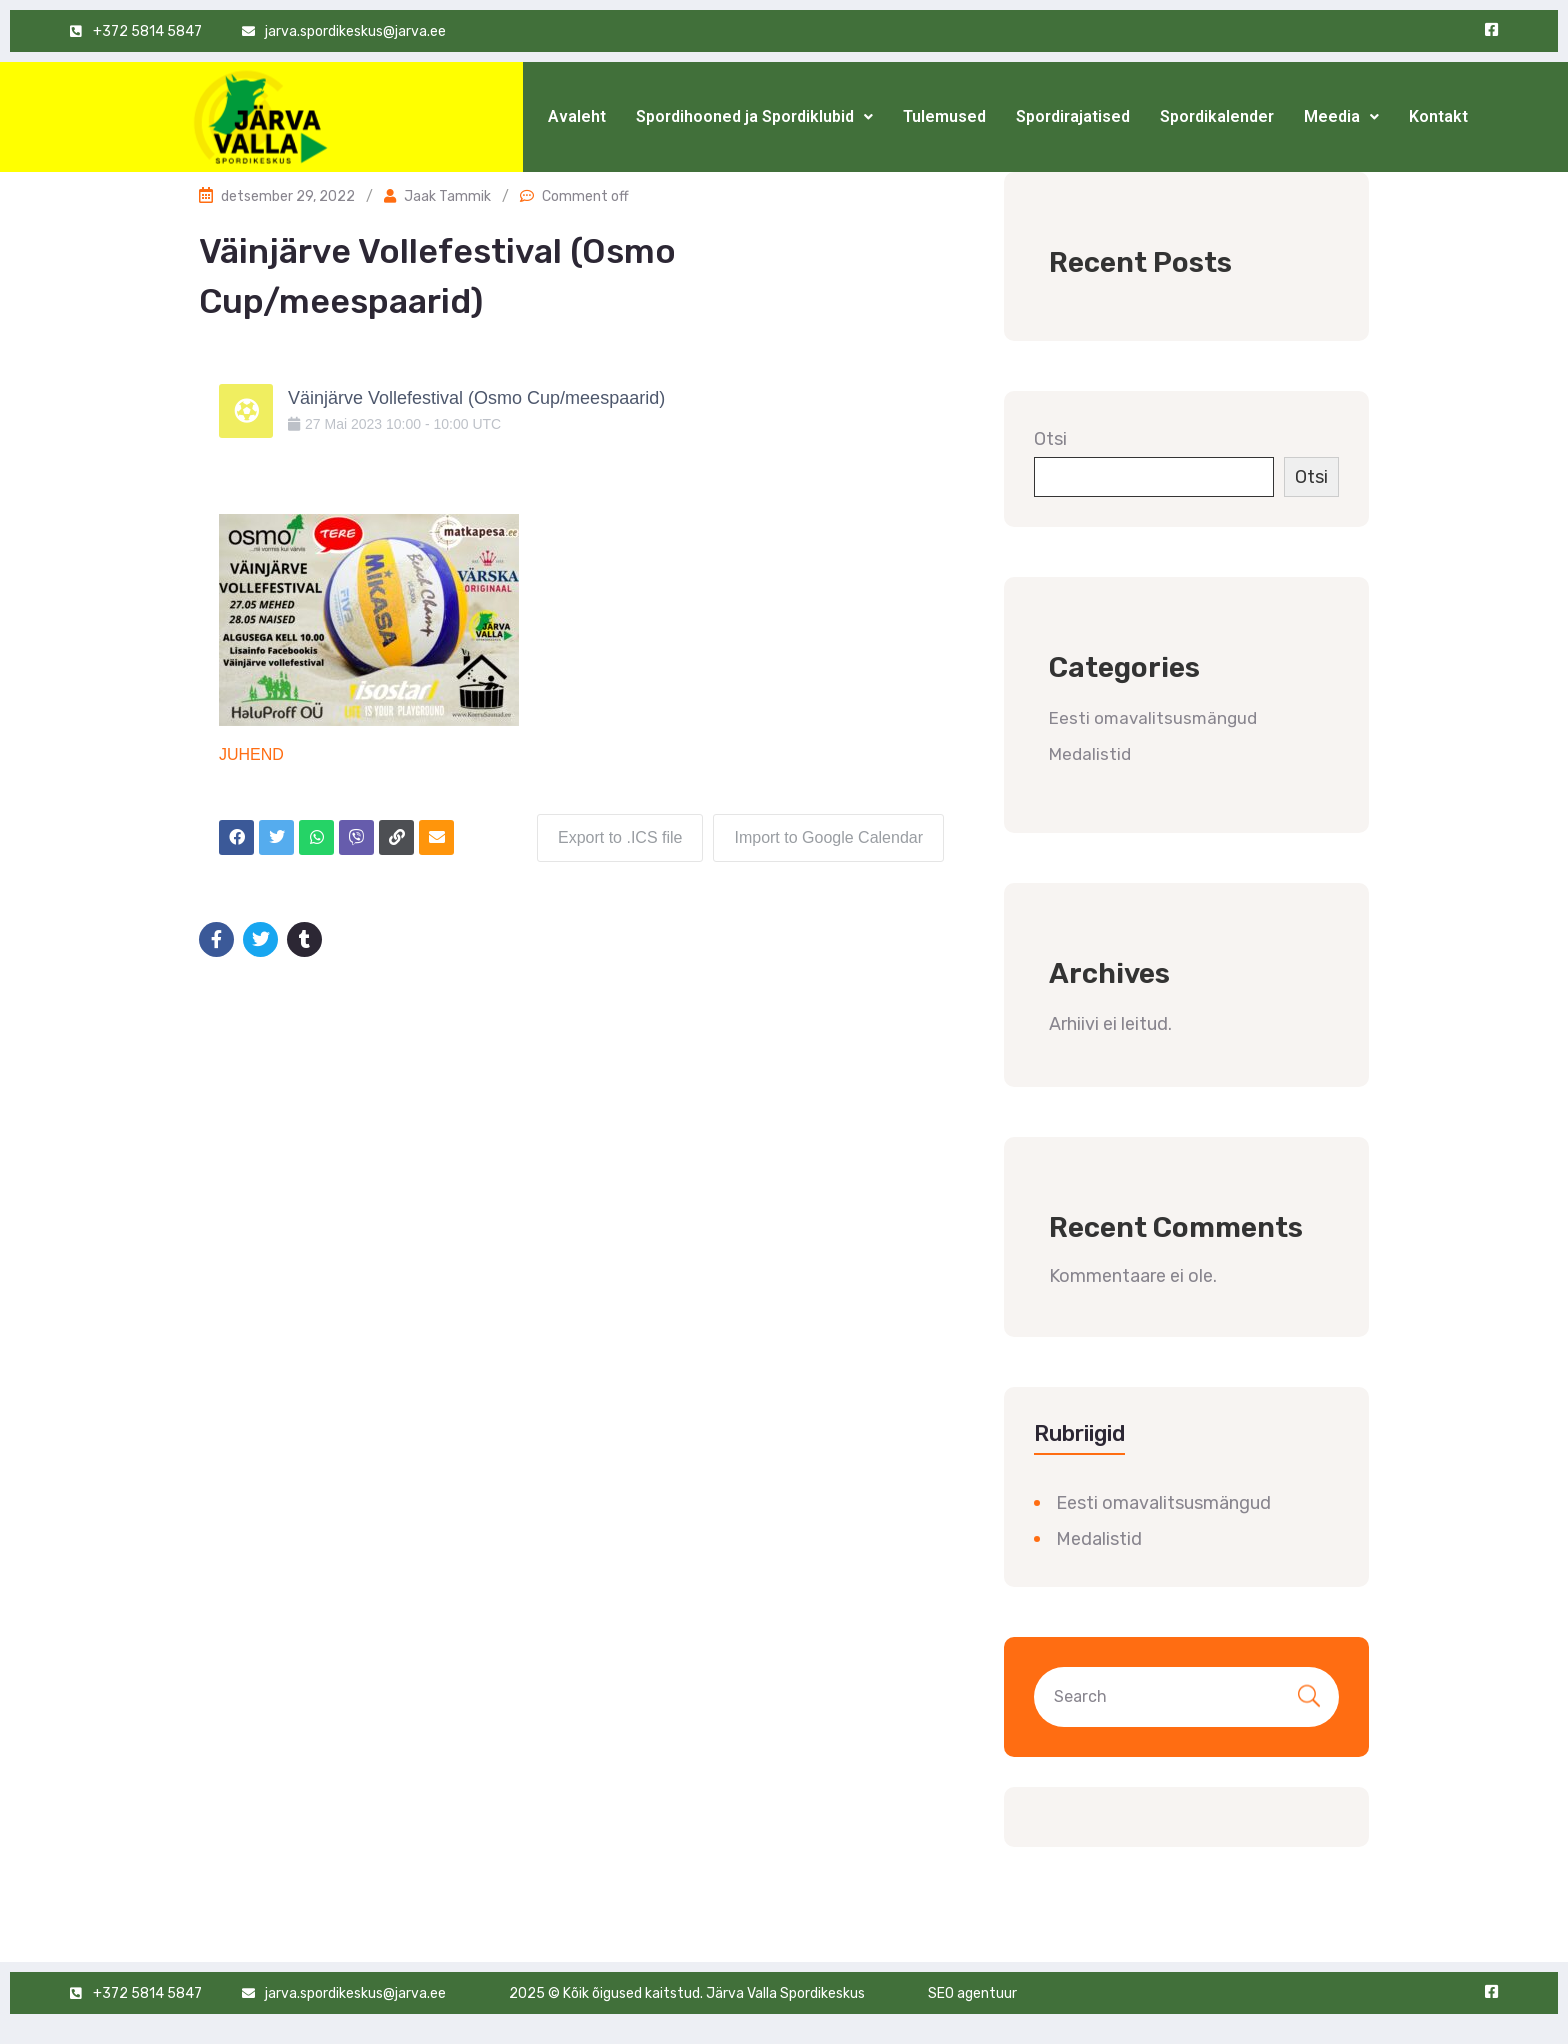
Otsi (1050, 439)
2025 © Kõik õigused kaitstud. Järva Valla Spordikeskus (687, 1993)
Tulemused (944, 116)
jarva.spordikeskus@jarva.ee (355, 1993)
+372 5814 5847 (147, 1993)
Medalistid (1090, 754)
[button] (754, 117)
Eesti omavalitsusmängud (1153, 718)
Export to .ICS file (620, 837)
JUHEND (251, 754)
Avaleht (577, 116)
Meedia (1341, 116)
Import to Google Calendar (828, 837)
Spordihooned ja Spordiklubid (754, 116)
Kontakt (1438, 116)
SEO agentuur (972, 1993)
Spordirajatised (1073, 116)
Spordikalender (1217, 116)
